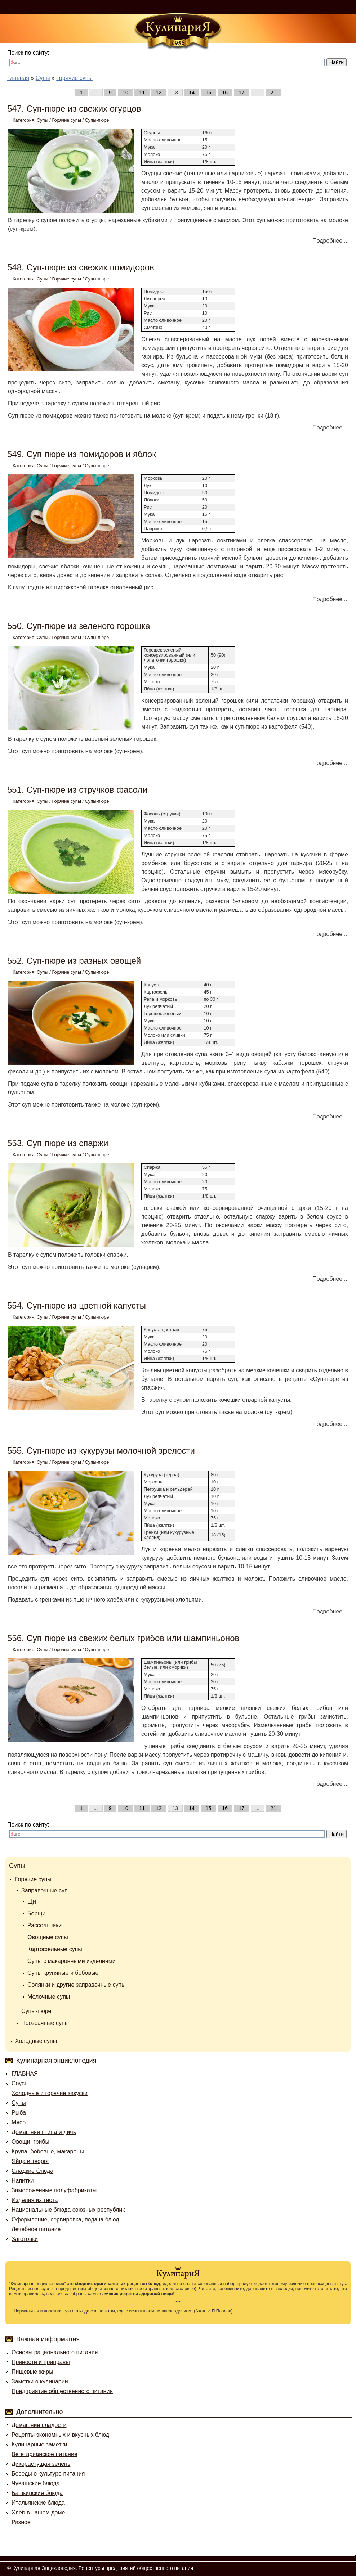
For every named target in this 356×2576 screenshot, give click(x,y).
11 (142, 92)
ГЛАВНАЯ (25, 2074)
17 (242, 92)
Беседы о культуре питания (48, 2474)
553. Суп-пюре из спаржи (57, 1143)
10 (125, 92)
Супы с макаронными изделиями (71, 1961)
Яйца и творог (30, 2161)
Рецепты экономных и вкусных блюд (60, 2435)
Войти (301, 6)
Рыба (19, 2112)
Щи (31, 1902)
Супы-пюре (97, 120)
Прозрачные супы (45, 2023)
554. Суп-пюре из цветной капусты (76, 1305)
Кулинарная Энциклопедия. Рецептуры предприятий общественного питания (102, 2568)
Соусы (20, 2083)
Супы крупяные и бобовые (62, 1973)
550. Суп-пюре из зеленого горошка (78, 626)
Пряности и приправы (41, 2362)
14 (192, 92)
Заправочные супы (46, 1890)
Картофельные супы (54, 1949)
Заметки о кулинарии (40, 2381)
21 (273, 92)
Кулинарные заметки (39, 2444)
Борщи (36, 1913)
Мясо (19, 2122)
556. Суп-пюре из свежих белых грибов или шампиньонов (123, 1638)
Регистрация (336, 6)
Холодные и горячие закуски (50, 2093)
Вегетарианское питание (44, 2454)
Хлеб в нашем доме (38, 2512)
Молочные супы (48, 1997)
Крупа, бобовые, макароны (48, 2151)
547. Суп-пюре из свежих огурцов (74, 108)
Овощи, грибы (30, 2142)
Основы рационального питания (55, 2352)
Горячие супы (66, 120)
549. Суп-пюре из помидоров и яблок (81, 454)
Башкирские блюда (37, 2493)
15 (208, 92)
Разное (21, 2522)
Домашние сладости (39, 2425)
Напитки (23, 2181)
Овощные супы (47, 1937)
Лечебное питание (36, 2229)
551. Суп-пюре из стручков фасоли (77, 789)
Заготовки (25, 2239)
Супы (42, 120)
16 (225, 92)
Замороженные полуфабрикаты (54, 2190)
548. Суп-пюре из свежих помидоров (80, 267)
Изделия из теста (35, 2200)
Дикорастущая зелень (41, 2464)
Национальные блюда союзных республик (68, 2210)
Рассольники (44, 1925)
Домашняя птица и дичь (44, 2132)
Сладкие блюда (32, 2171)
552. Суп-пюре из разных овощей (74, 960)
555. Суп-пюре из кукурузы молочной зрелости (101, 1450)
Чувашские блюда (36, 2483)
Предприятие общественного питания (62, 2391)
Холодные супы (36, 2041)
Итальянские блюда (38, 2503)
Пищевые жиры (32, 2372)
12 (158, 92)
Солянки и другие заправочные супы (76, 1985)
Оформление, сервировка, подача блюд (65, 2219)
